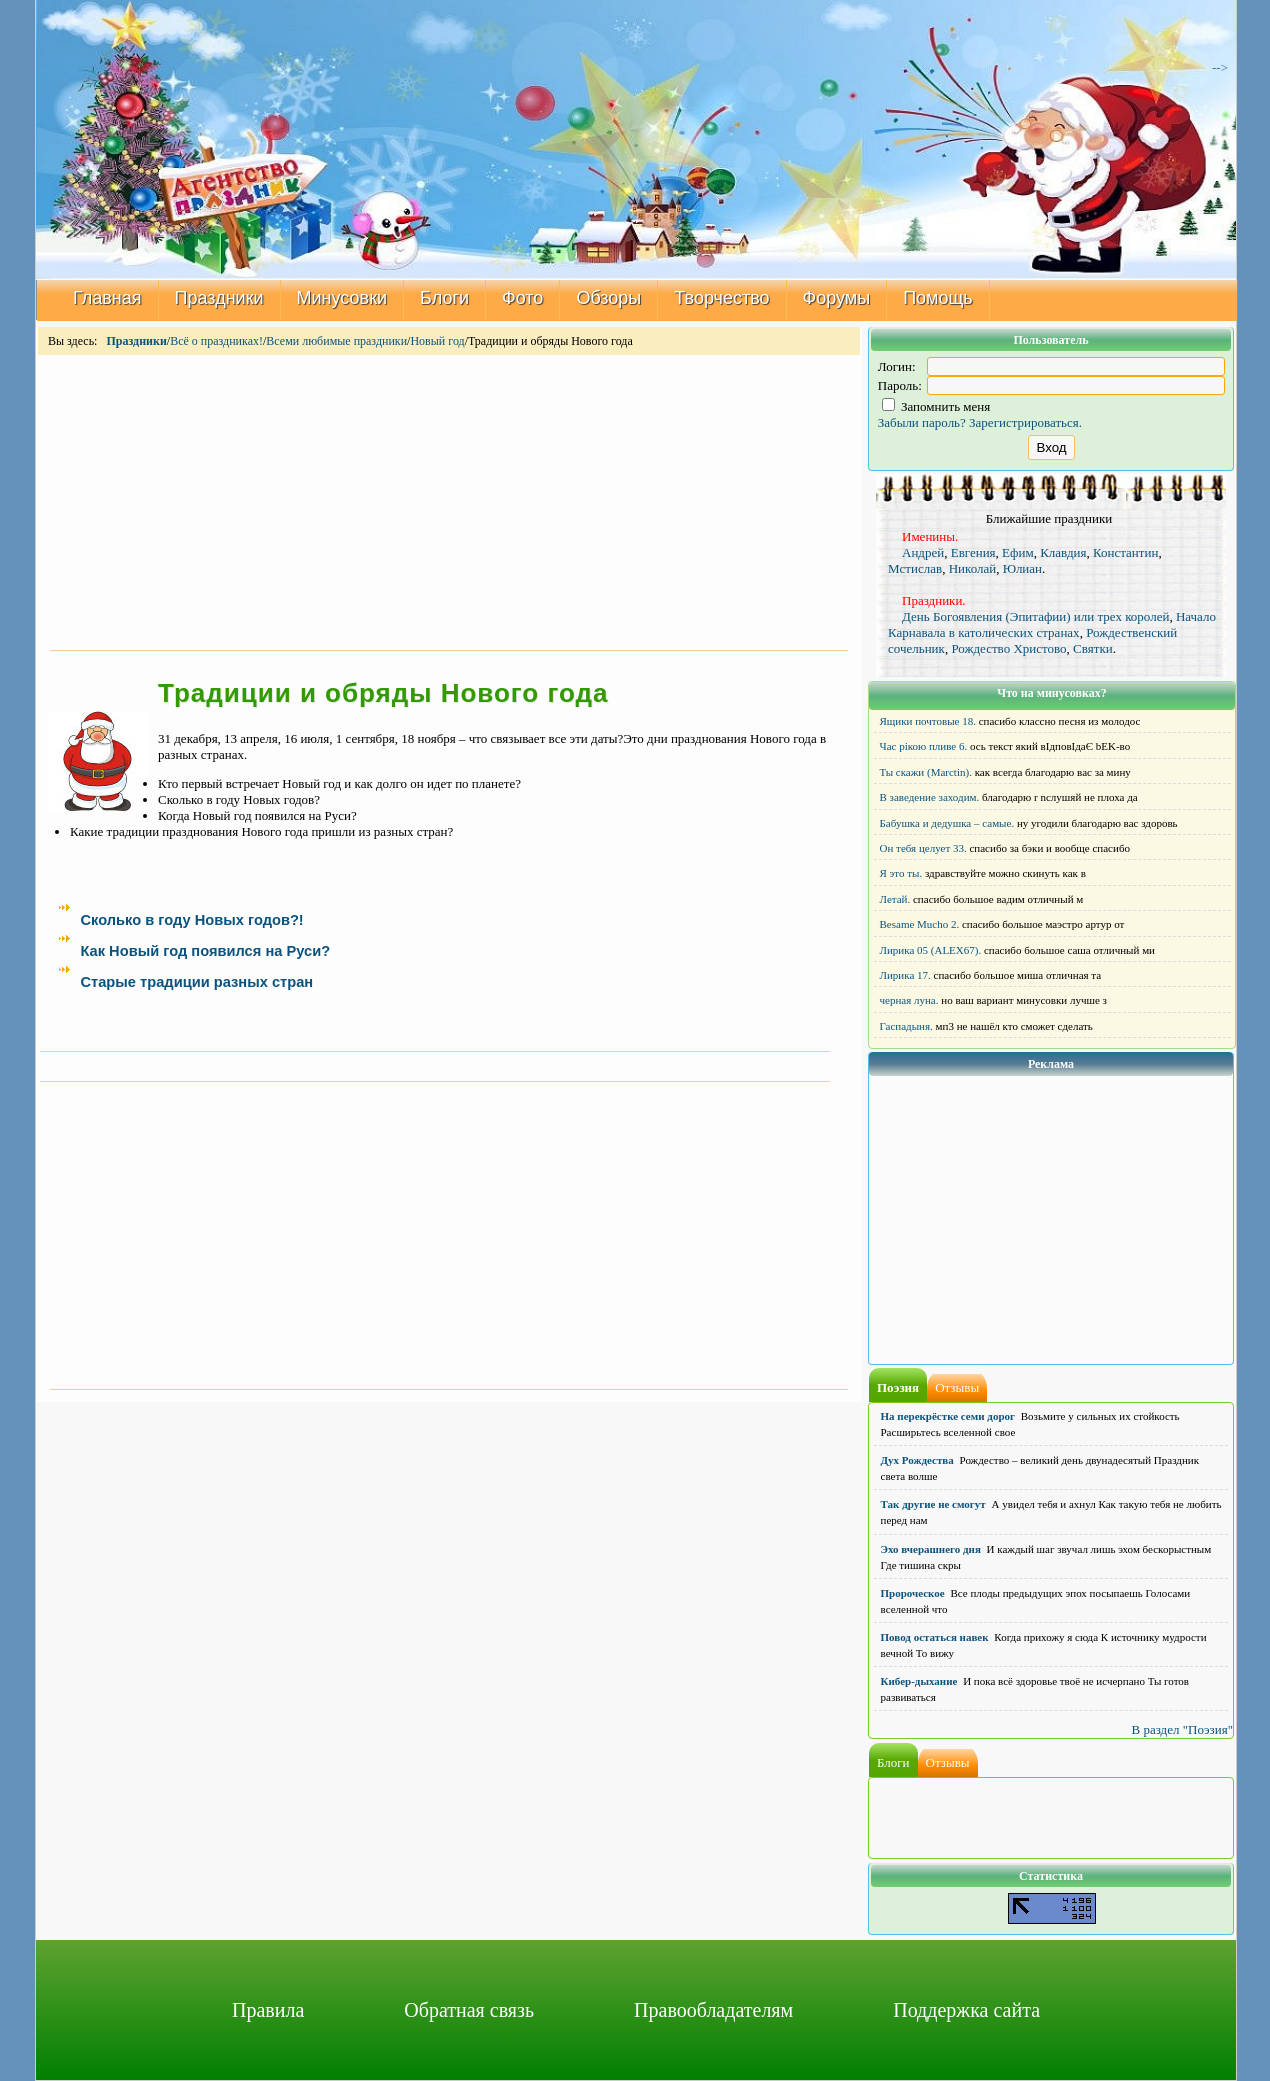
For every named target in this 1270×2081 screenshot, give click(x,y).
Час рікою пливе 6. (924, 746)
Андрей (923, 552)
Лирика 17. (905, 975)
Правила (268, 2010)
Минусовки (342, 298)
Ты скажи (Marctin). (926, 772)
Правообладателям (713, 2010)
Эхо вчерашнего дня (931, 1549)
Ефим (1018, 552)
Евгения (973, 552)
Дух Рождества (917, 1460)
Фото (522, 298)
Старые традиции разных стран (196, 982)
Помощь (938, 298)
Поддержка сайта (966, 2010)
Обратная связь (469, 2010)
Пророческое (913, 1593)
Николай (973, 568)
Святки (1093, 648)
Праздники (219, 298)
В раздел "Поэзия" (1182, 1729)
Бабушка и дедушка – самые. (947, 823)
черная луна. (909, 1000)
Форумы (837, 298)
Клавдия (1063, 552)
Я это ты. (901, 873)
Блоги (444, 298)
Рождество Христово (1008, 648)
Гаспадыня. (906, 1026)
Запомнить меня (936, 406)
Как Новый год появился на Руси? (205, 951)
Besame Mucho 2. (920, 924)
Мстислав (915, 568)
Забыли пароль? (922, 422)
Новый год (437, 341)
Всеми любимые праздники (336, 341)
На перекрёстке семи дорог (948, 1416)
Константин (1125, 552)
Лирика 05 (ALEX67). (931, 950)
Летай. (895, 899)
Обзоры (608, 298)
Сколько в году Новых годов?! (191, 920)
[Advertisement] (449, 501)
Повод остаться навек (935, 1637)
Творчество (721, 298)
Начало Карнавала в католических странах (1052, 624)
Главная (107, 298)
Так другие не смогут (933, 1504)
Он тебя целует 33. (923, 848)
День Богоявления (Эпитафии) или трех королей (1035, 616)
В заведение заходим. (930, 797)
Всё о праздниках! (216, 341)
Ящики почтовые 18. (928, 721)
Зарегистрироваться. (1025, 422)
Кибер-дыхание (919, 1681)
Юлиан (1022, 568)
